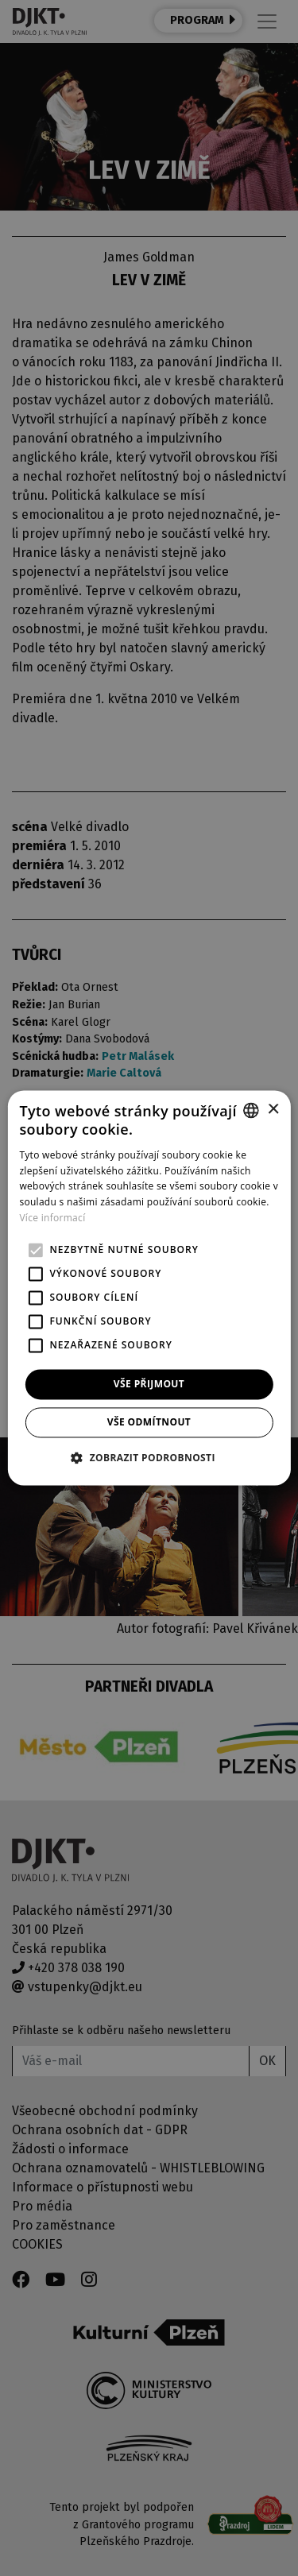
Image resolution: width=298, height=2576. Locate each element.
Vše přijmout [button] (149, 1383)
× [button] (273, 1110)
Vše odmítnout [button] (149, 1422)
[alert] (149, 1288)
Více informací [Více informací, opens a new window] (52, 1217)
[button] (149, 1458)
